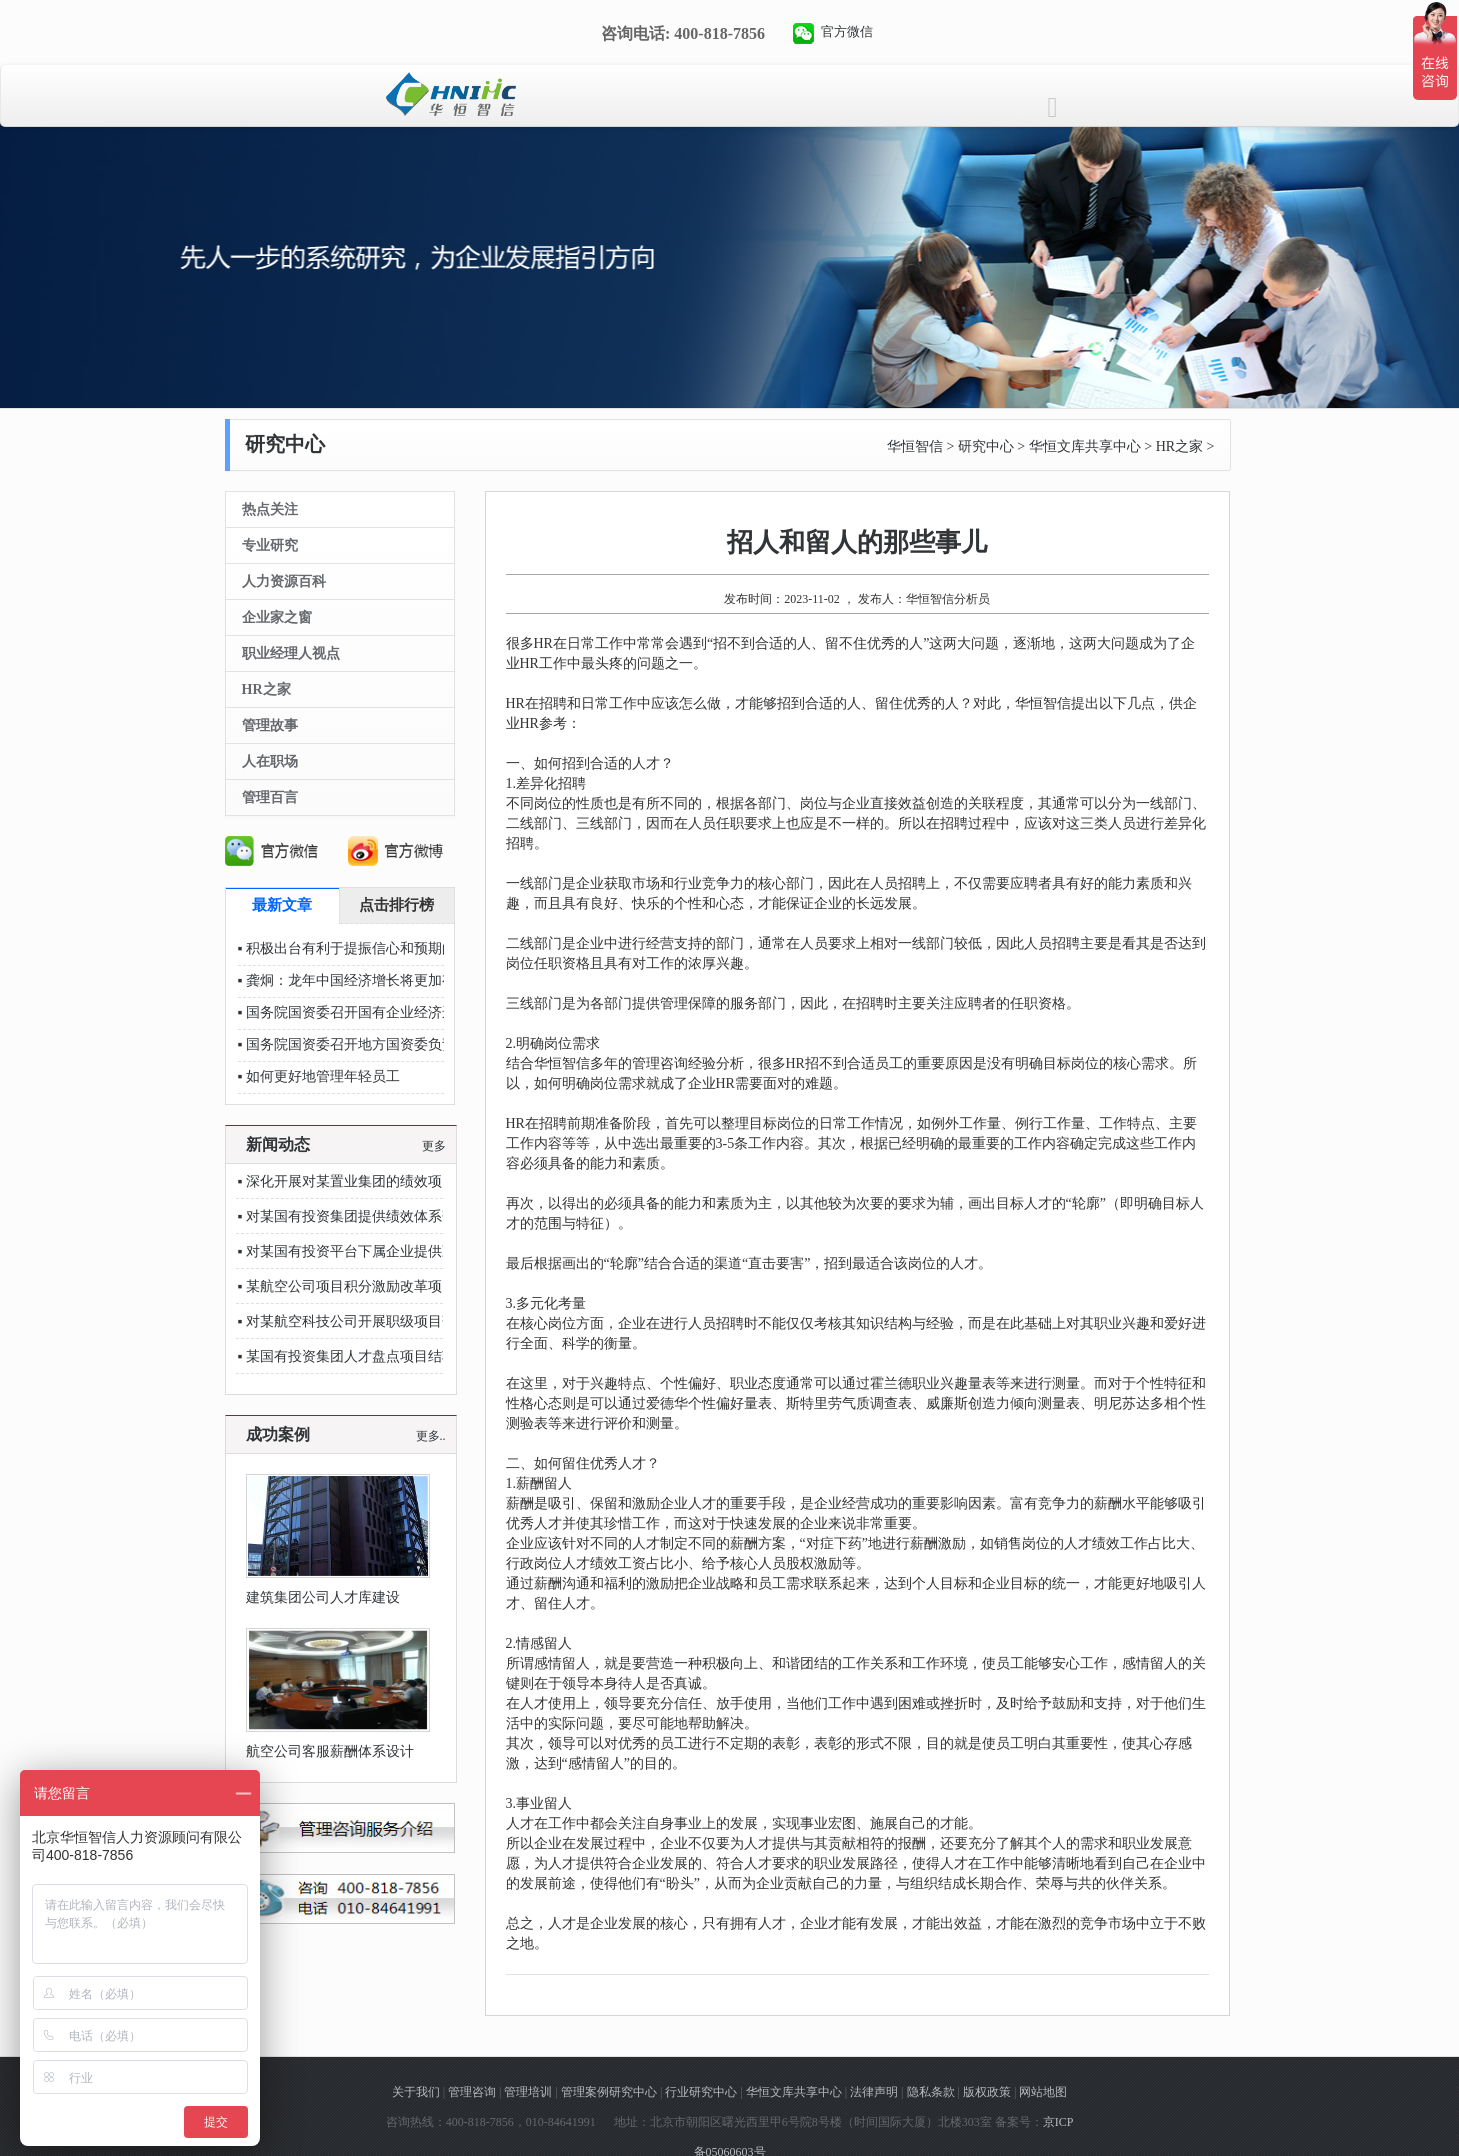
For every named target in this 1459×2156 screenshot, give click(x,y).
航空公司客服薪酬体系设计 (330, 1751)
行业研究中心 (701, 2092)
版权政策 (987, 2092)
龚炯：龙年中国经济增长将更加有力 (358, 980)
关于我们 (416, 2092)
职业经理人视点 (291, 653)
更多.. (431, 1436)
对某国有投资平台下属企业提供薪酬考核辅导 (386, 1251)
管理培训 (528, 2092)
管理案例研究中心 (609, 2092)
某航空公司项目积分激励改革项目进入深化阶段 (393, 1286)
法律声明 (874, 2092)
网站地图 (1043, 2092)
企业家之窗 (277, 617)
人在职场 (270, 761)
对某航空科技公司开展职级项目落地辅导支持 (386, 1321)
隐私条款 (931, 2092)
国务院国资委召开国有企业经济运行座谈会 (379, 1012)
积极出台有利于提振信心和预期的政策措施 (379, 948)
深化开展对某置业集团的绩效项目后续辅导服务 (393, 1181)
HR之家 (1179, 446)
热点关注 (270, 509)
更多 (434, 1146)
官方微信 (847, 31)
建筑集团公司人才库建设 (323, 1597)
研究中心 (986, 446)
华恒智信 (915, 446)
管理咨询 (472, 2092)
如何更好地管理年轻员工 (323, 1076)
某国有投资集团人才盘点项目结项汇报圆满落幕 (393, 1356)
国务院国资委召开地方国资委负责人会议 (372, 1044)
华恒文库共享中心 (1085, 446)
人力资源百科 (284, 581)
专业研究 (270, 545)
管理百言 (270, 797)
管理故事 (270, 725)
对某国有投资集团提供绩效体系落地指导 (372, 1216)
